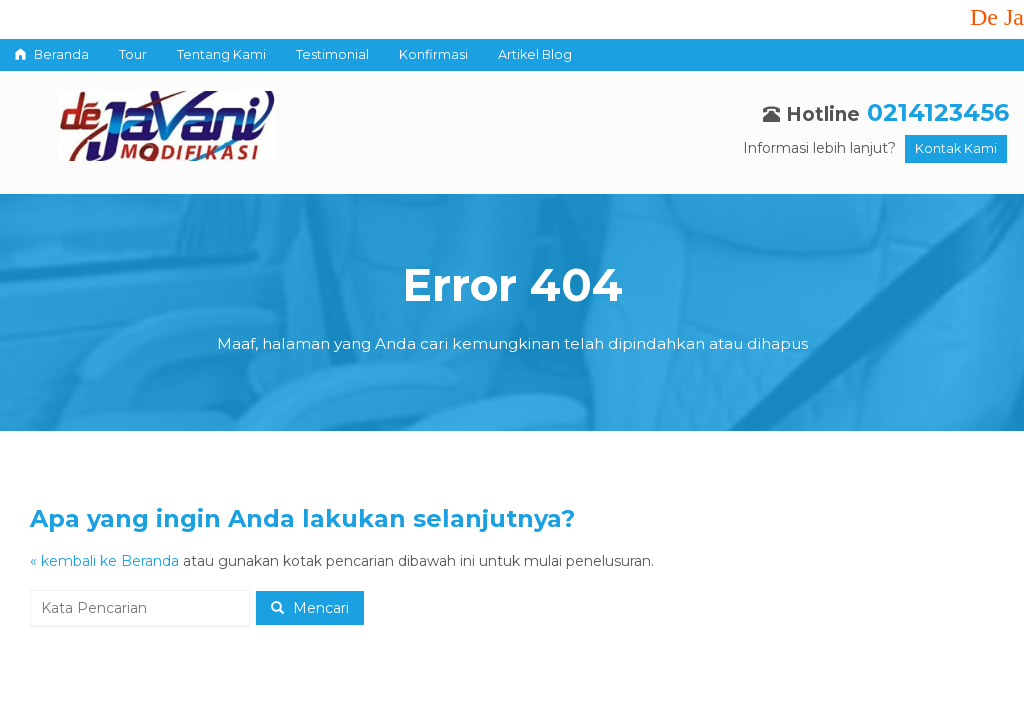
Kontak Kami (956, 148)
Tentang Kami (221, 54)
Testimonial (332, 54)
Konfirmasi (433, 54)
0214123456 (938, 112)
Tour (133, 54)
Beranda (52, 54)
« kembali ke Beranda (104, 561)
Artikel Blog (535, 54)
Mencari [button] (310, 608)
